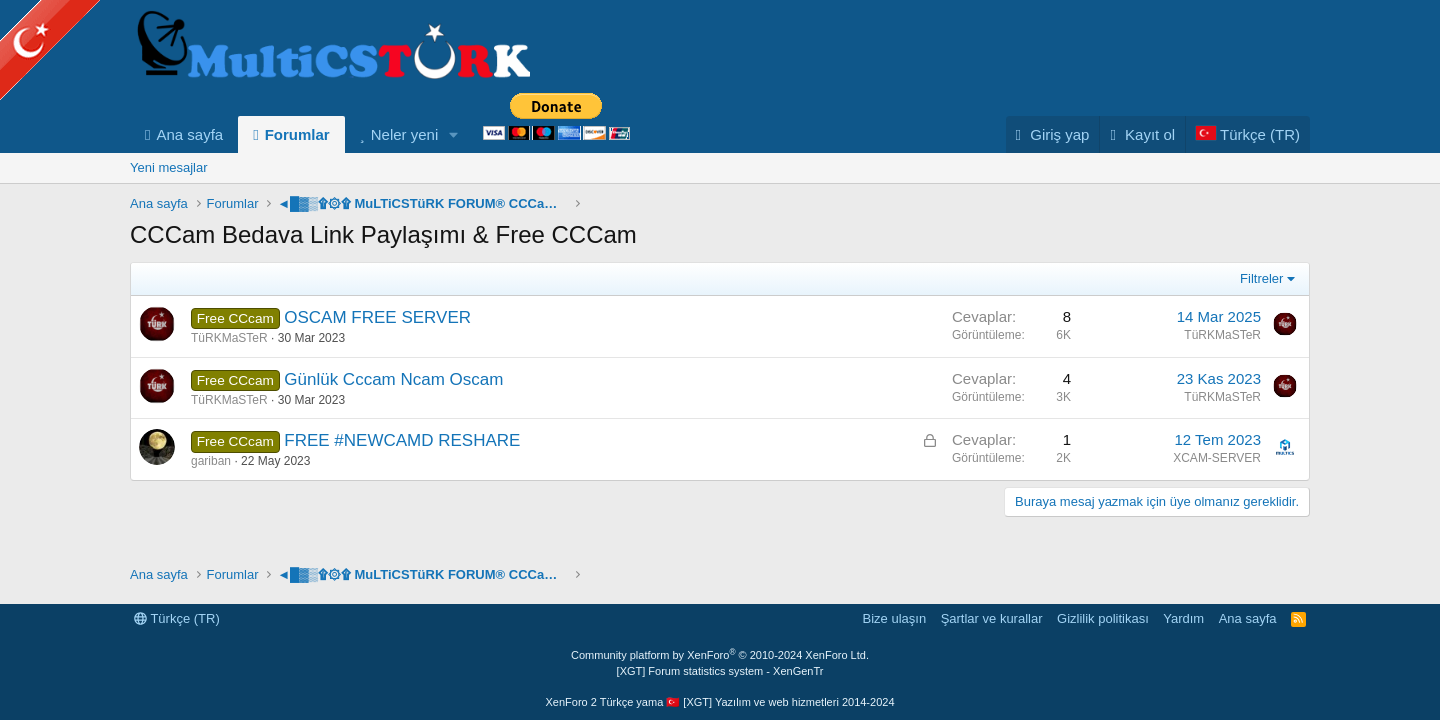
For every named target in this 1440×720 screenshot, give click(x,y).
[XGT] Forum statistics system (720, 671)
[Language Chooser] (1247, 134)
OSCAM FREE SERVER (377, 317)
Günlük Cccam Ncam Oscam (393, 379)
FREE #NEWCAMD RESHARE (402, 440)
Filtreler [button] (1261, 278)
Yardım (1183, 618)
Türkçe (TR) (177, 618)
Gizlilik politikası (1103, 618)
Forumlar (297, 134)
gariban (211, 461)
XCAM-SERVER (1217, 458)
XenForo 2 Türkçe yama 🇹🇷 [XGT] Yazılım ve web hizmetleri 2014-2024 (719, 702)
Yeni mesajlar (169, 167)
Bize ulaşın (895, 618)
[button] (454, 134)
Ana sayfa (189, 134)
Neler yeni (405, 134)
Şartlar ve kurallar (992, 618)
